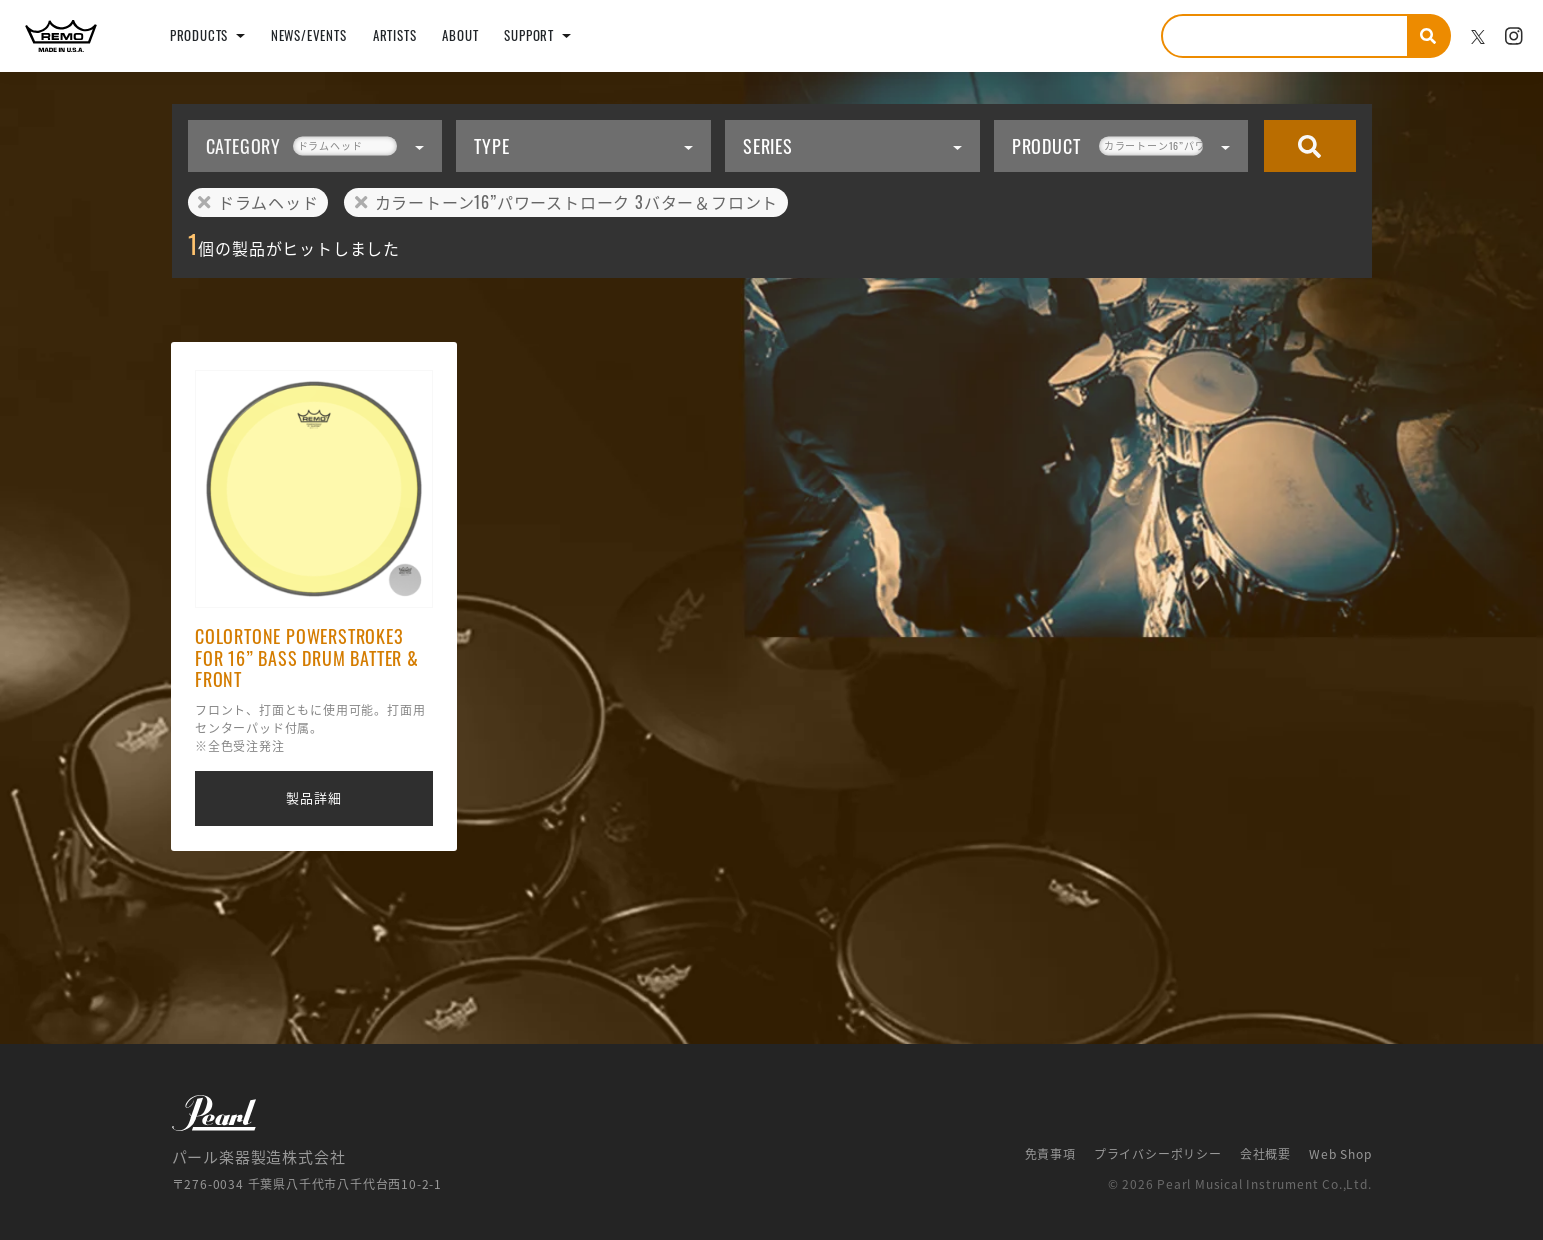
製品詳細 (313, 797)
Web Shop (1340, 1154)
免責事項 (1050, 1154)
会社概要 (1265, 1154)
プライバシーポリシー (1158, 1154)
